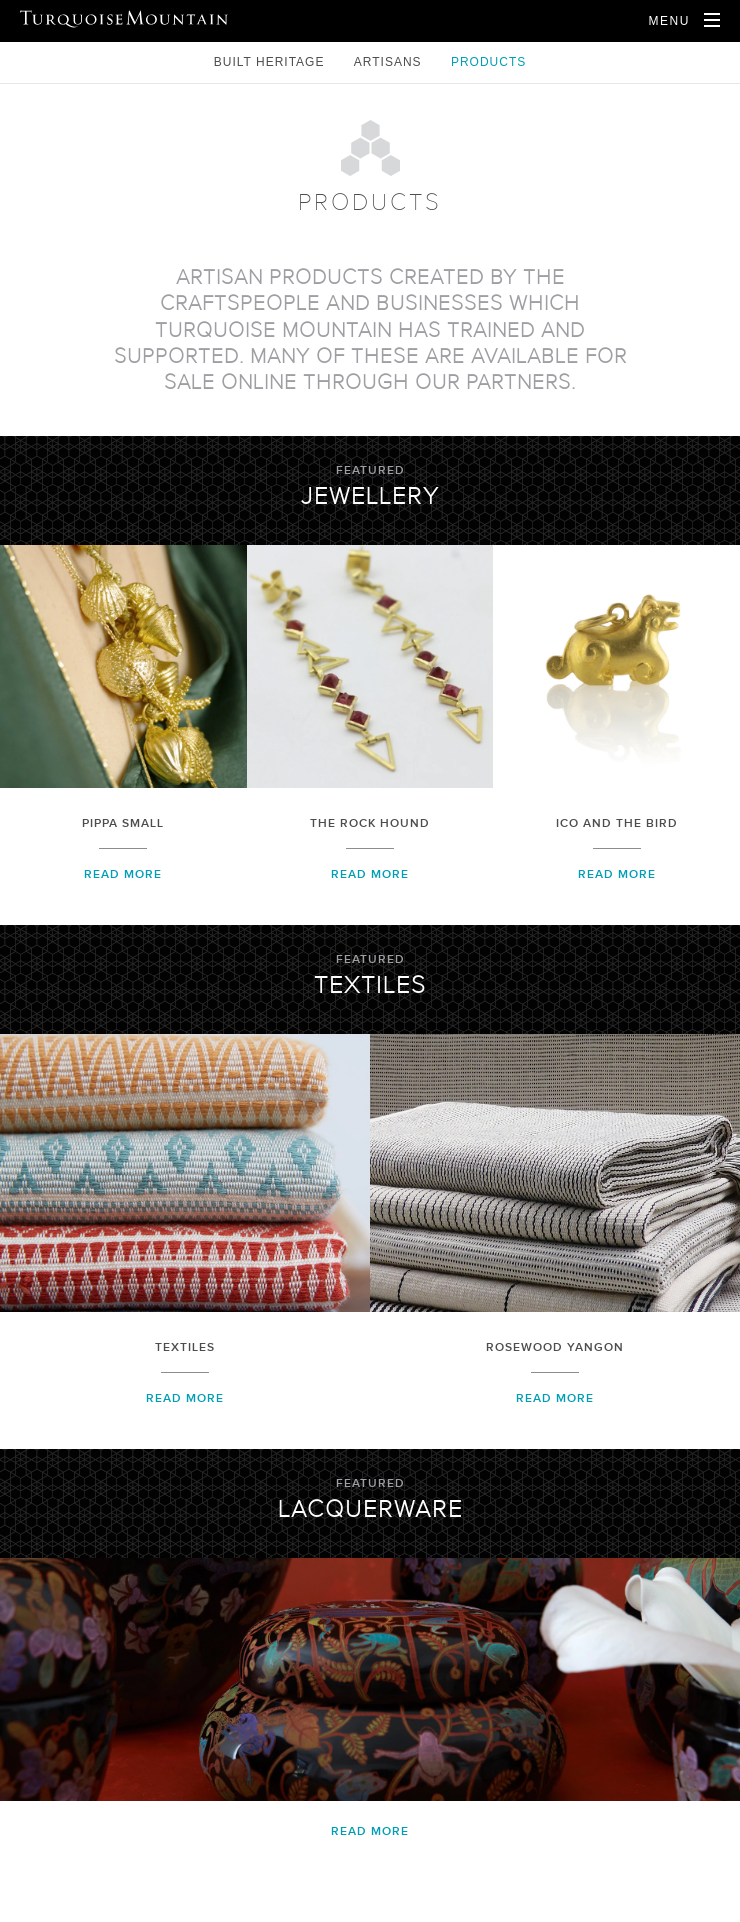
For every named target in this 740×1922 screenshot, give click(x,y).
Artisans (390, 62)
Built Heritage (271, 62)
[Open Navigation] (684, 21)
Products (488, 62)
